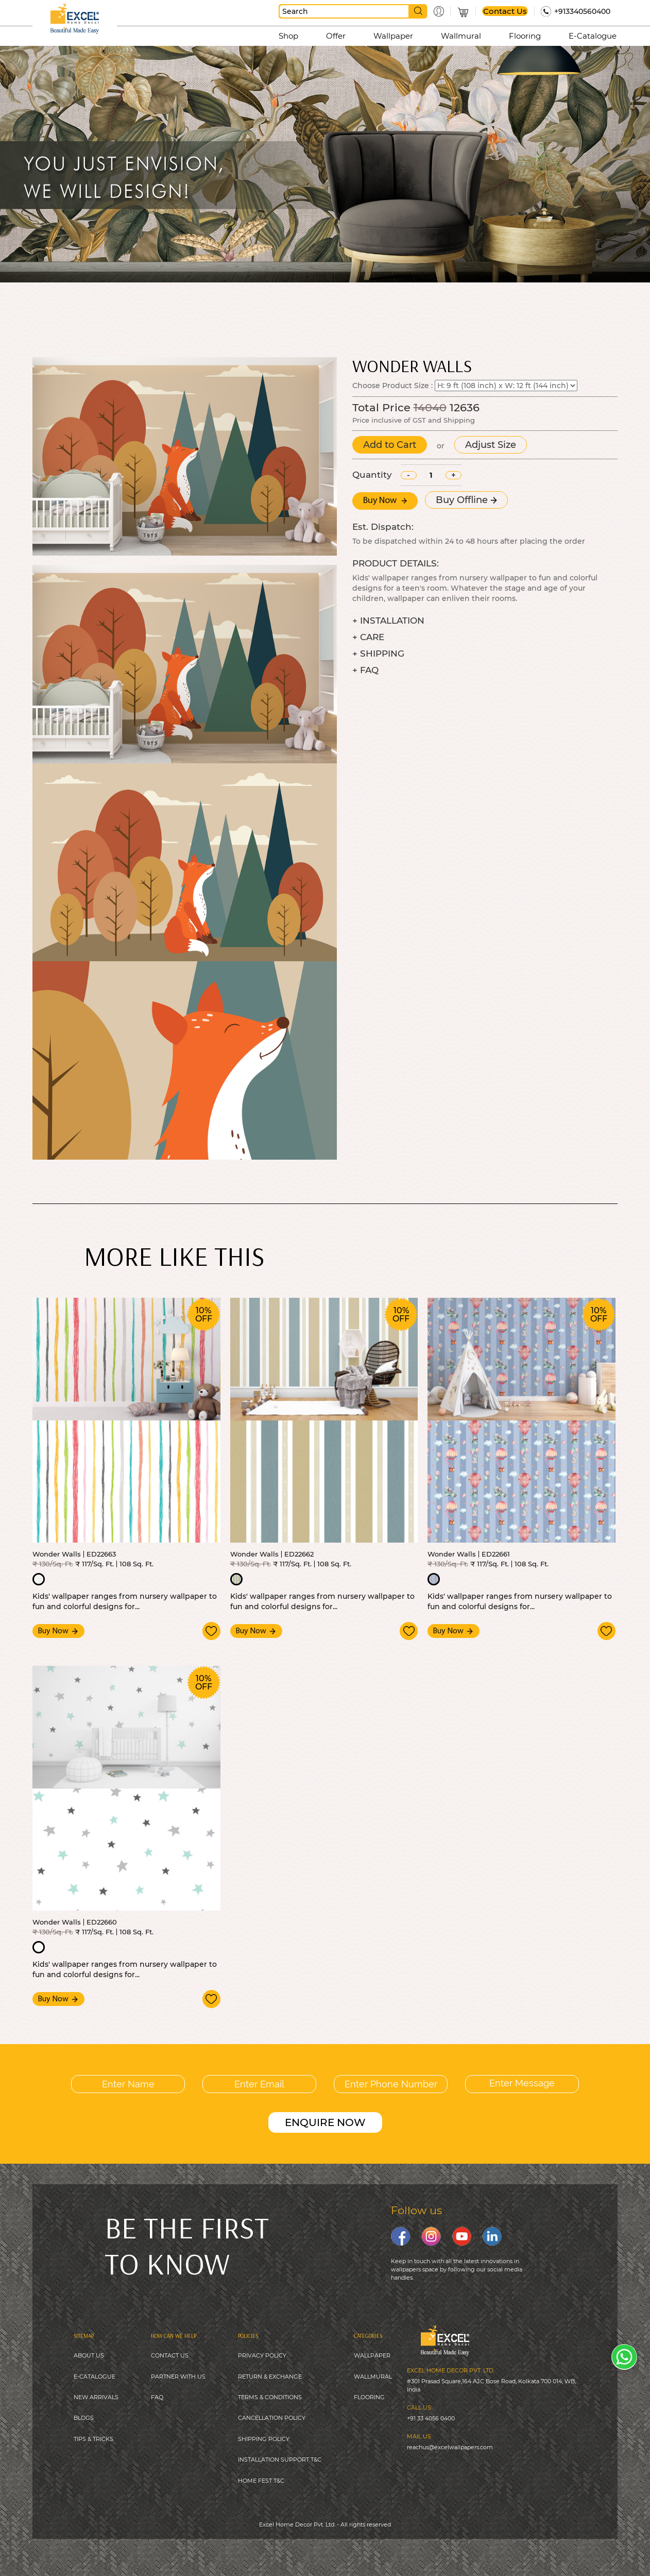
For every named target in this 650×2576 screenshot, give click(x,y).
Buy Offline (466, 500)
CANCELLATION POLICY (271, 2417)
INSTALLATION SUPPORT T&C (279, 2459)
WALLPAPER (372, 2355)
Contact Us (505, 11)
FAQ (157, 2397)
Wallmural (461, 36)
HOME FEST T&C (261, 2480)
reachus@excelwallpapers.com (450, 2447)
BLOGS (84, 2417)
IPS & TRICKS (95, 2439)
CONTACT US (170, 2355)
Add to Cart (389, 444)
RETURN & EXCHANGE (270, 2376)
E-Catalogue (593, 36)
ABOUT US (89, 2355)
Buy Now (385, 501)
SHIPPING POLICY (263, 2439)
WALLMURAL (373, 2376)
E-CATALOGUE (94, 2376)
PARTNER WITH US (178, 2376)
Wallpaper (393, 36)
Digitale (397, 2549)
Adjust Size (490, 444)
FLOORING (369, 2397)
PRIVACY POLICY (262, 2355)
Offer (336, 36)
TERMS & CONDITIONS (270, 2397)
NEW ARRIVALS (96, 2397)
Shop (288, 36)
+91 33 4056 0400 (431, 2418)
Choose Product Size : (392, 385)
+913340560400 (582, 11)
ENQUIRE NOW (325, 2122)
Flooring (525, 36)
